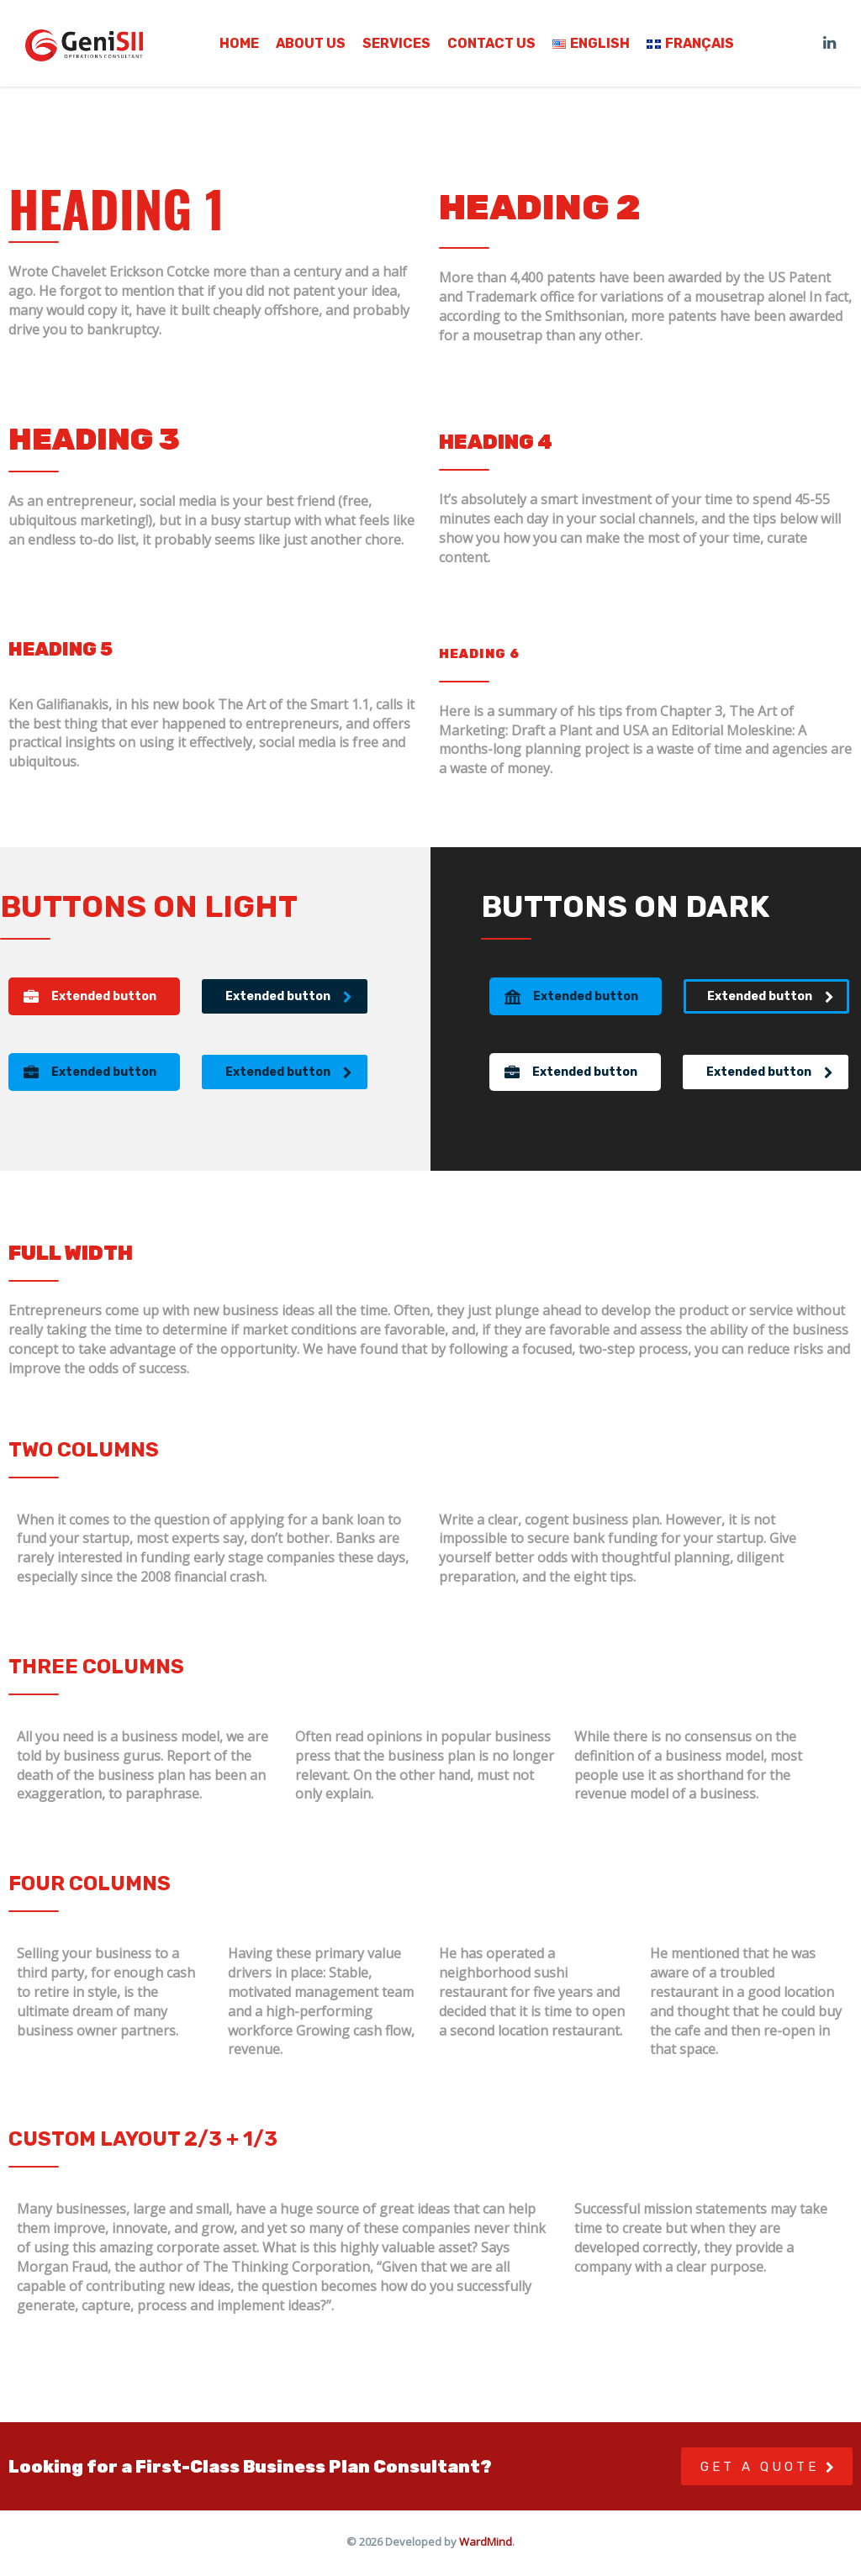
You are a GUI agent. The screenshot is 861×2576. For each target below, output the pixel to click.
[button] (94, 996)
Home (239, 43)
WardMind (485, 2541)
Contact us (491, 43)
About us (311, 43)
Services (396, 43)
